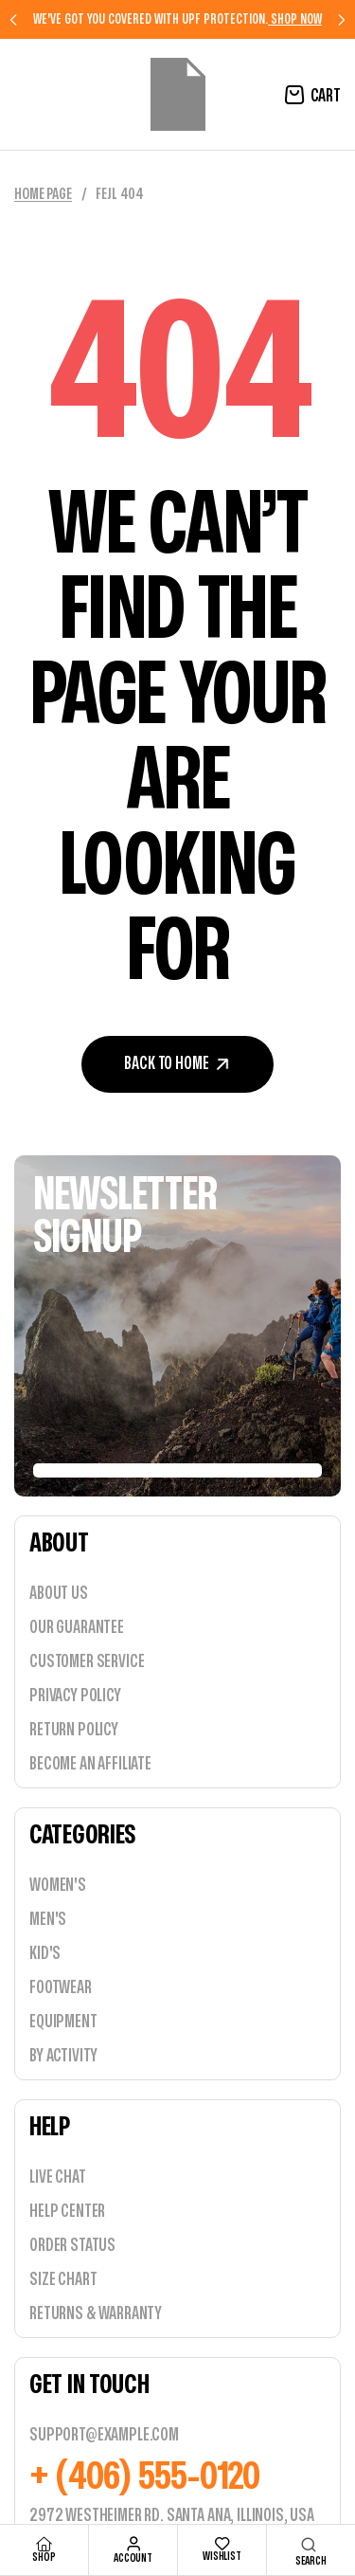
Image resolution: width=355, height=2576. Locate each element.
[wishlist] (221, 2543)
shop (43, 2557)
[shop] (43, 2543)
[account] (132, 2543)
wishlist (221, 2556)
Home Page (43, 194)
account (132, 2558)
